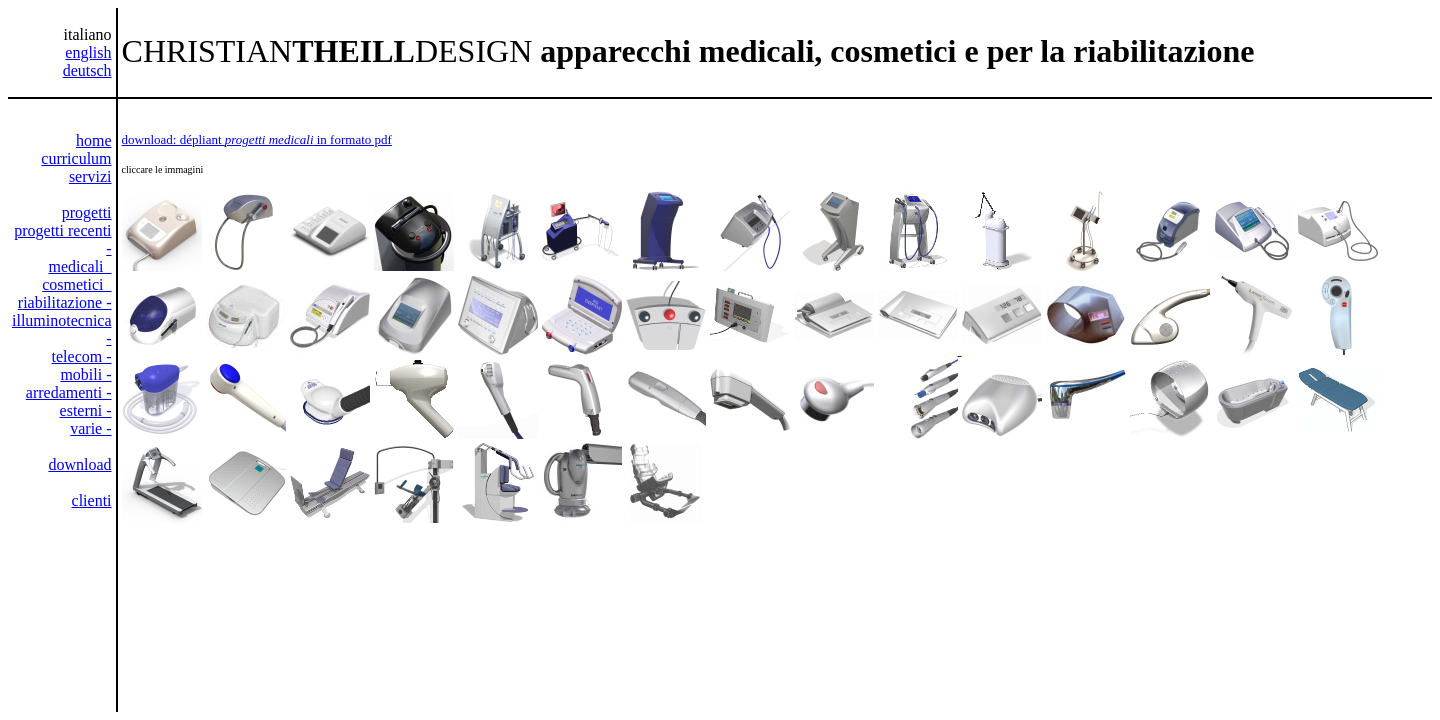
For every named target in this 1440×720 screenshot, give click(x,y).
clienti (92, 500)
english (88, 52)
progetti (87, 212)
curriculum (76, 158)
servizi (90, 176)
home (94, 140)
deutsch (87, 70)
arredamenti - (69, 392)
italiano (88, 34)
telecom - (82, 356)
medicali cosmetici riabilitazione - (65, 284)
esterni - (86, 410)
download (79, 464)
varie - (90, 428)
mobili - (85, 374)
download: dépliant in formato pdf (257, 139)
